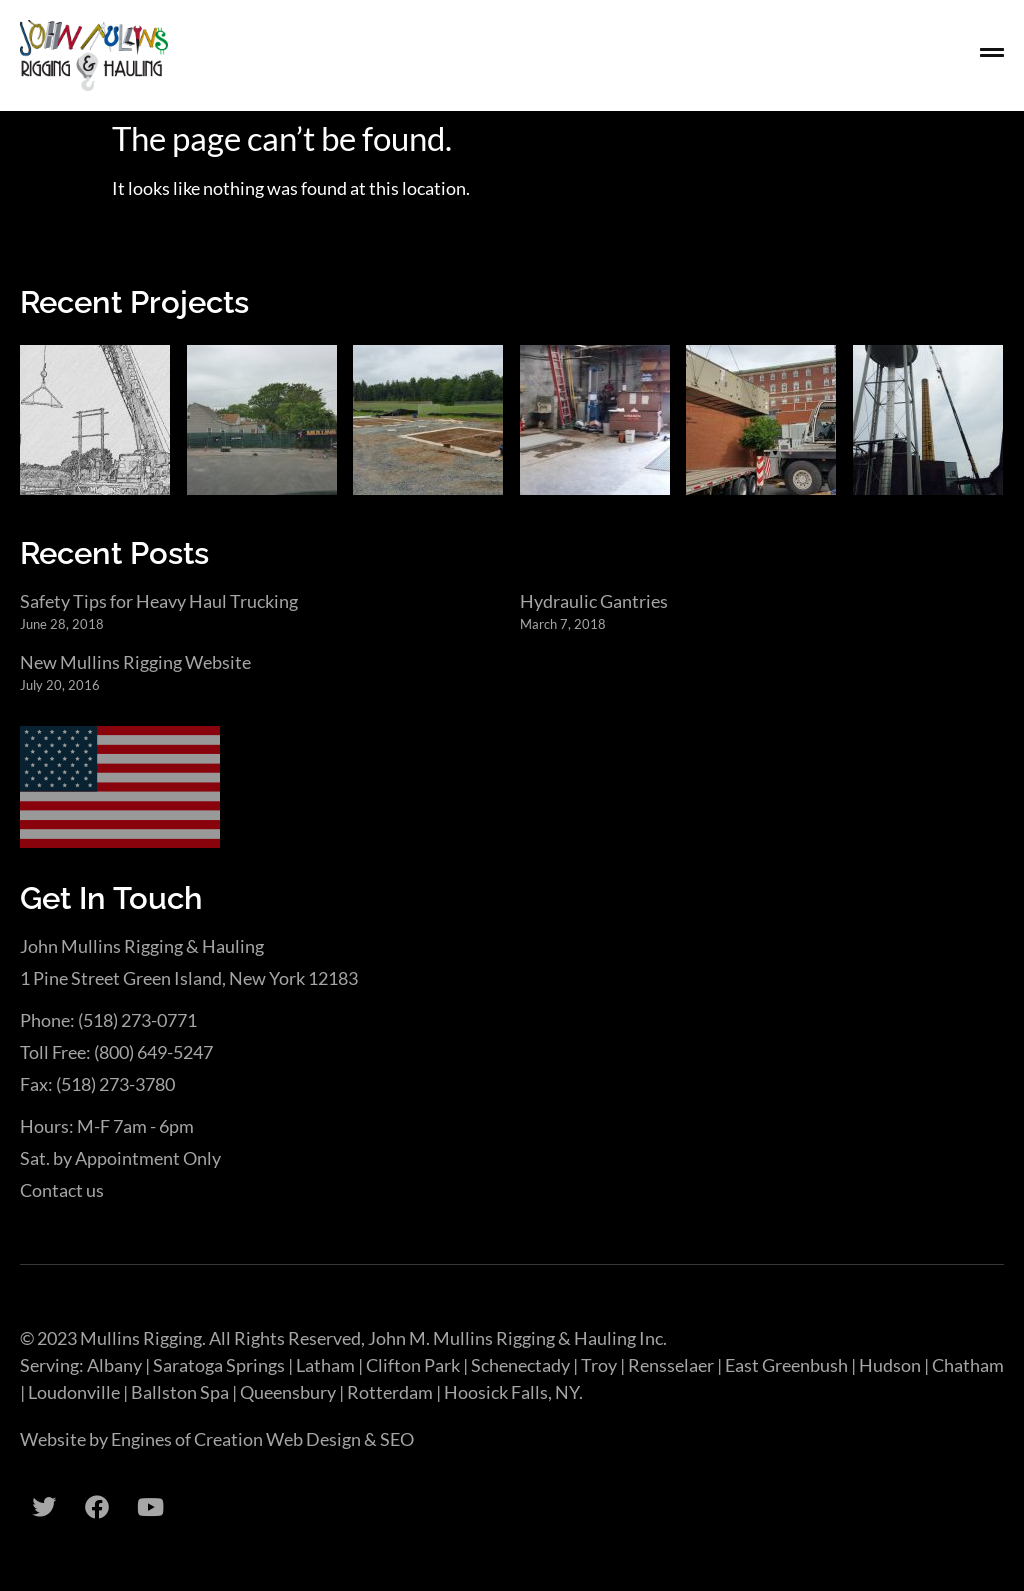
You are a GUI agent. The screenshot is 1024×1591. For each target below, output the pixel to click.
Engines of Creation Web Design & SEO (262, 1439)
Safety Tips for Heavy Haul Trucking (159, 601)
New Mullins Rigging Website (135, 662)
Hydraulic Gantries (594, 601)
